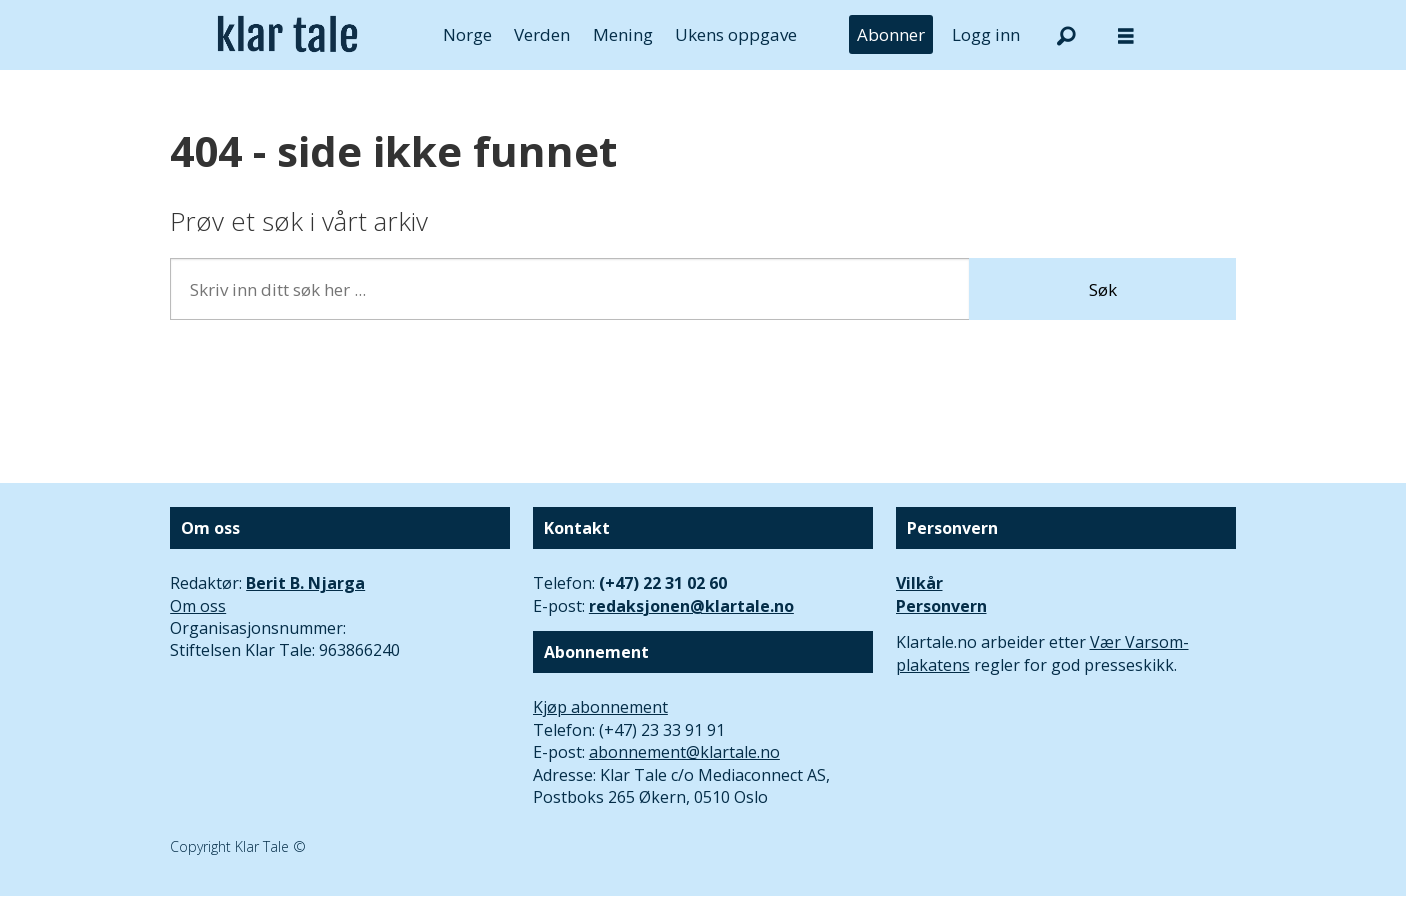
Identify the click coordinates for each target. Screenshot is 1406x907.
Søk (1103, 289)
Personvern (941, 606)
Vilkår (919, 583)
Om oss (198, 606)
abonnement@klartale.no (684, 752)
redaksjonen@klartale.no (691, 606)
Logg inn (986, 34)
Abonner (891, 34)
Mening (623, 34)
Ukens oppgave (736, 34)
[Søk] (1066, 35)
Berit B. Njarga (305, 583)
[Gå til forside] (287, 35)
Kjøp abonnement (600, 707)
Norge (467, 34)
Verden (542, 34)
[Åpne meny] (1126, 35)
